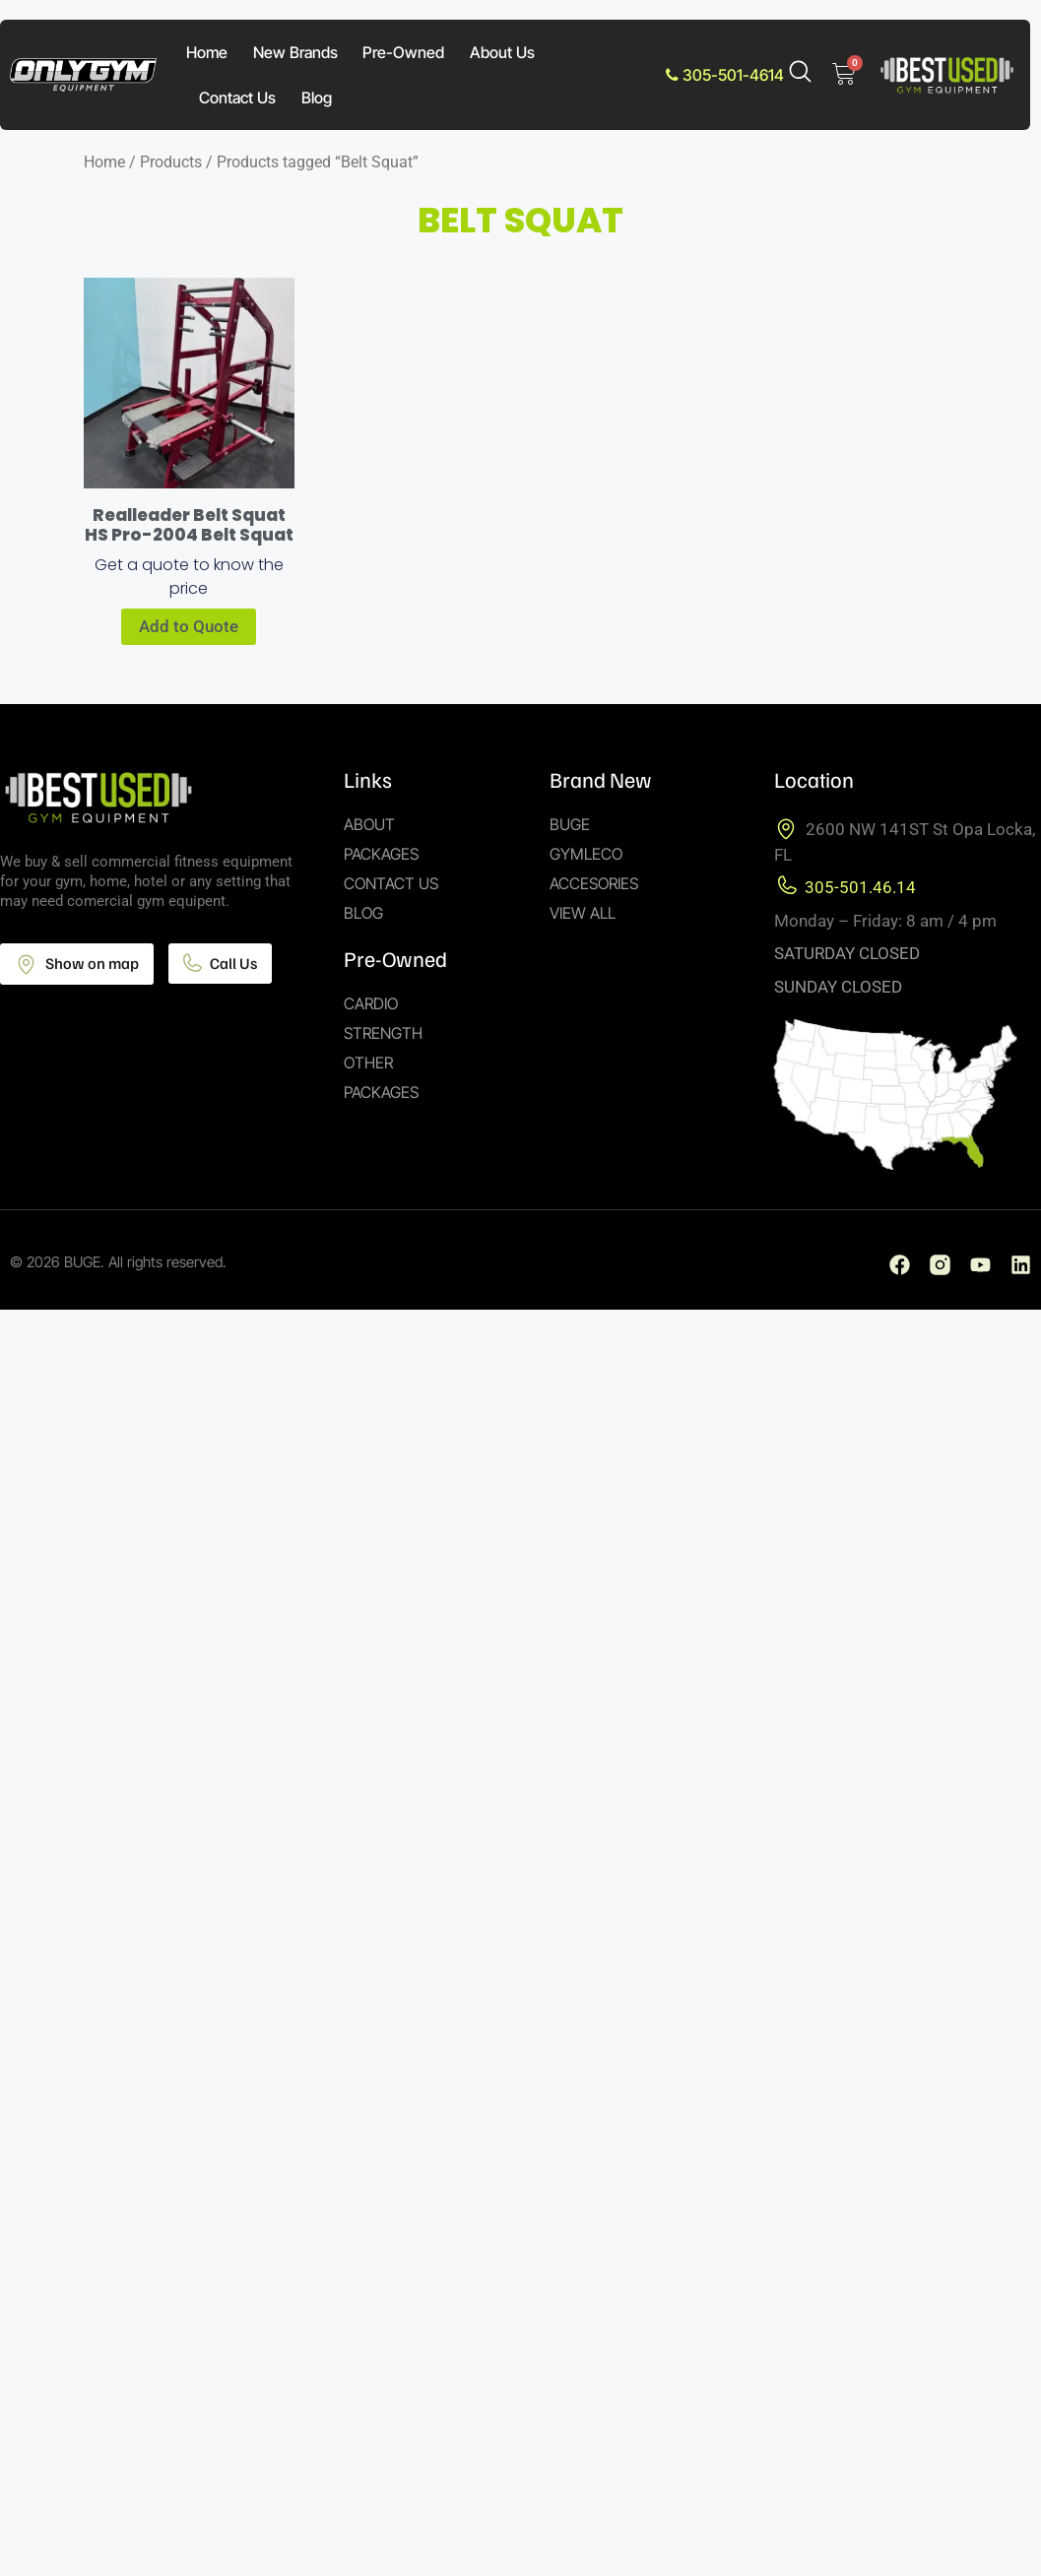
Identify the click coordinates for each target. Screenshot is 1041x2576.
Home (207, 52)
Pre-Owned (403, 52)
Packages (381, 854)
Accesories (594, 883)
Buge (570, 824)
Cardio (371, 1003)
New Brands (295, 52)
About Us (502, 52)
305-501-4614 (725, 75)
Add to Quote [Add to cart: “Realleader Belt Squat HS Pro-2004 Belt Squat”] (188, 626)
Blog (316, 97)
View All (583, 913)
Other (368, 1062)
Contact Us (237, 97)
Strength (383, 1033)
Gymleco (586, 854)
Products (171, 162)
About (369, 824)
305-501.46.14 (860, 887)
